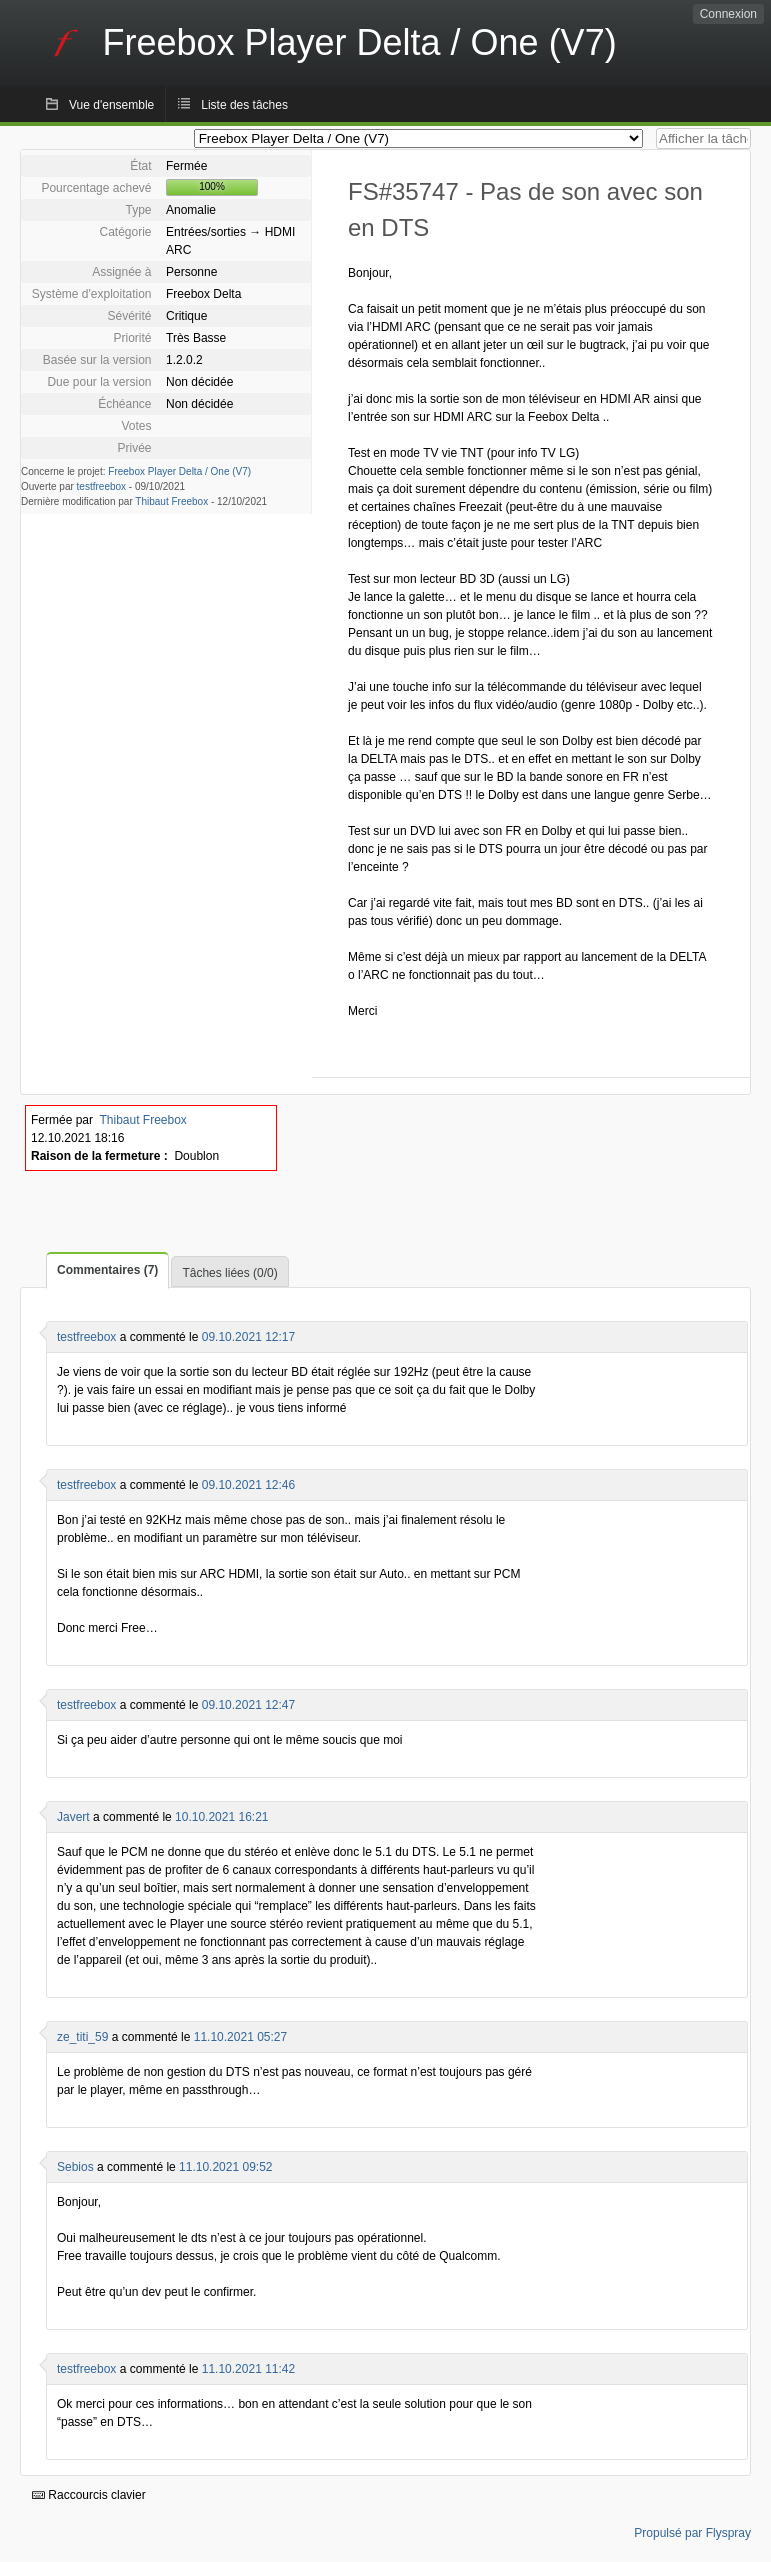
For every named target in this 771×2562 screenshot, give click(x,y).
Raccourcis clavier (89, 2495)
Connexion (728, 14)
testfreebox (101, 486)
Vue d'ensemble (111, 105)
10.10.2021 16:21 (221, 1817)
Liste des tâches (244, 105)
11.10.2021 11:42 (248, 2369)
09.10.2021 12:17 (248, 1337)
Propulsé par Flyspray (692, 2533)
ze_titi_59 (82, 2037)
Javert (73, 1817)
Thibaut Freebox (171, 501)
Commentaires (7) (107, 1270)
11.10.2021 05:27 (240, 2037)
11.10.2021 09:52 (225, 2167)
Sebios (75, 2167)
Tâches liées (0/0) (229, 1273)
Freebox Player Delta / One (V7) (179, 471)
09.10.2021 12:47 (248, 1705)
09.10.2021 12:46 (248, 1485)
